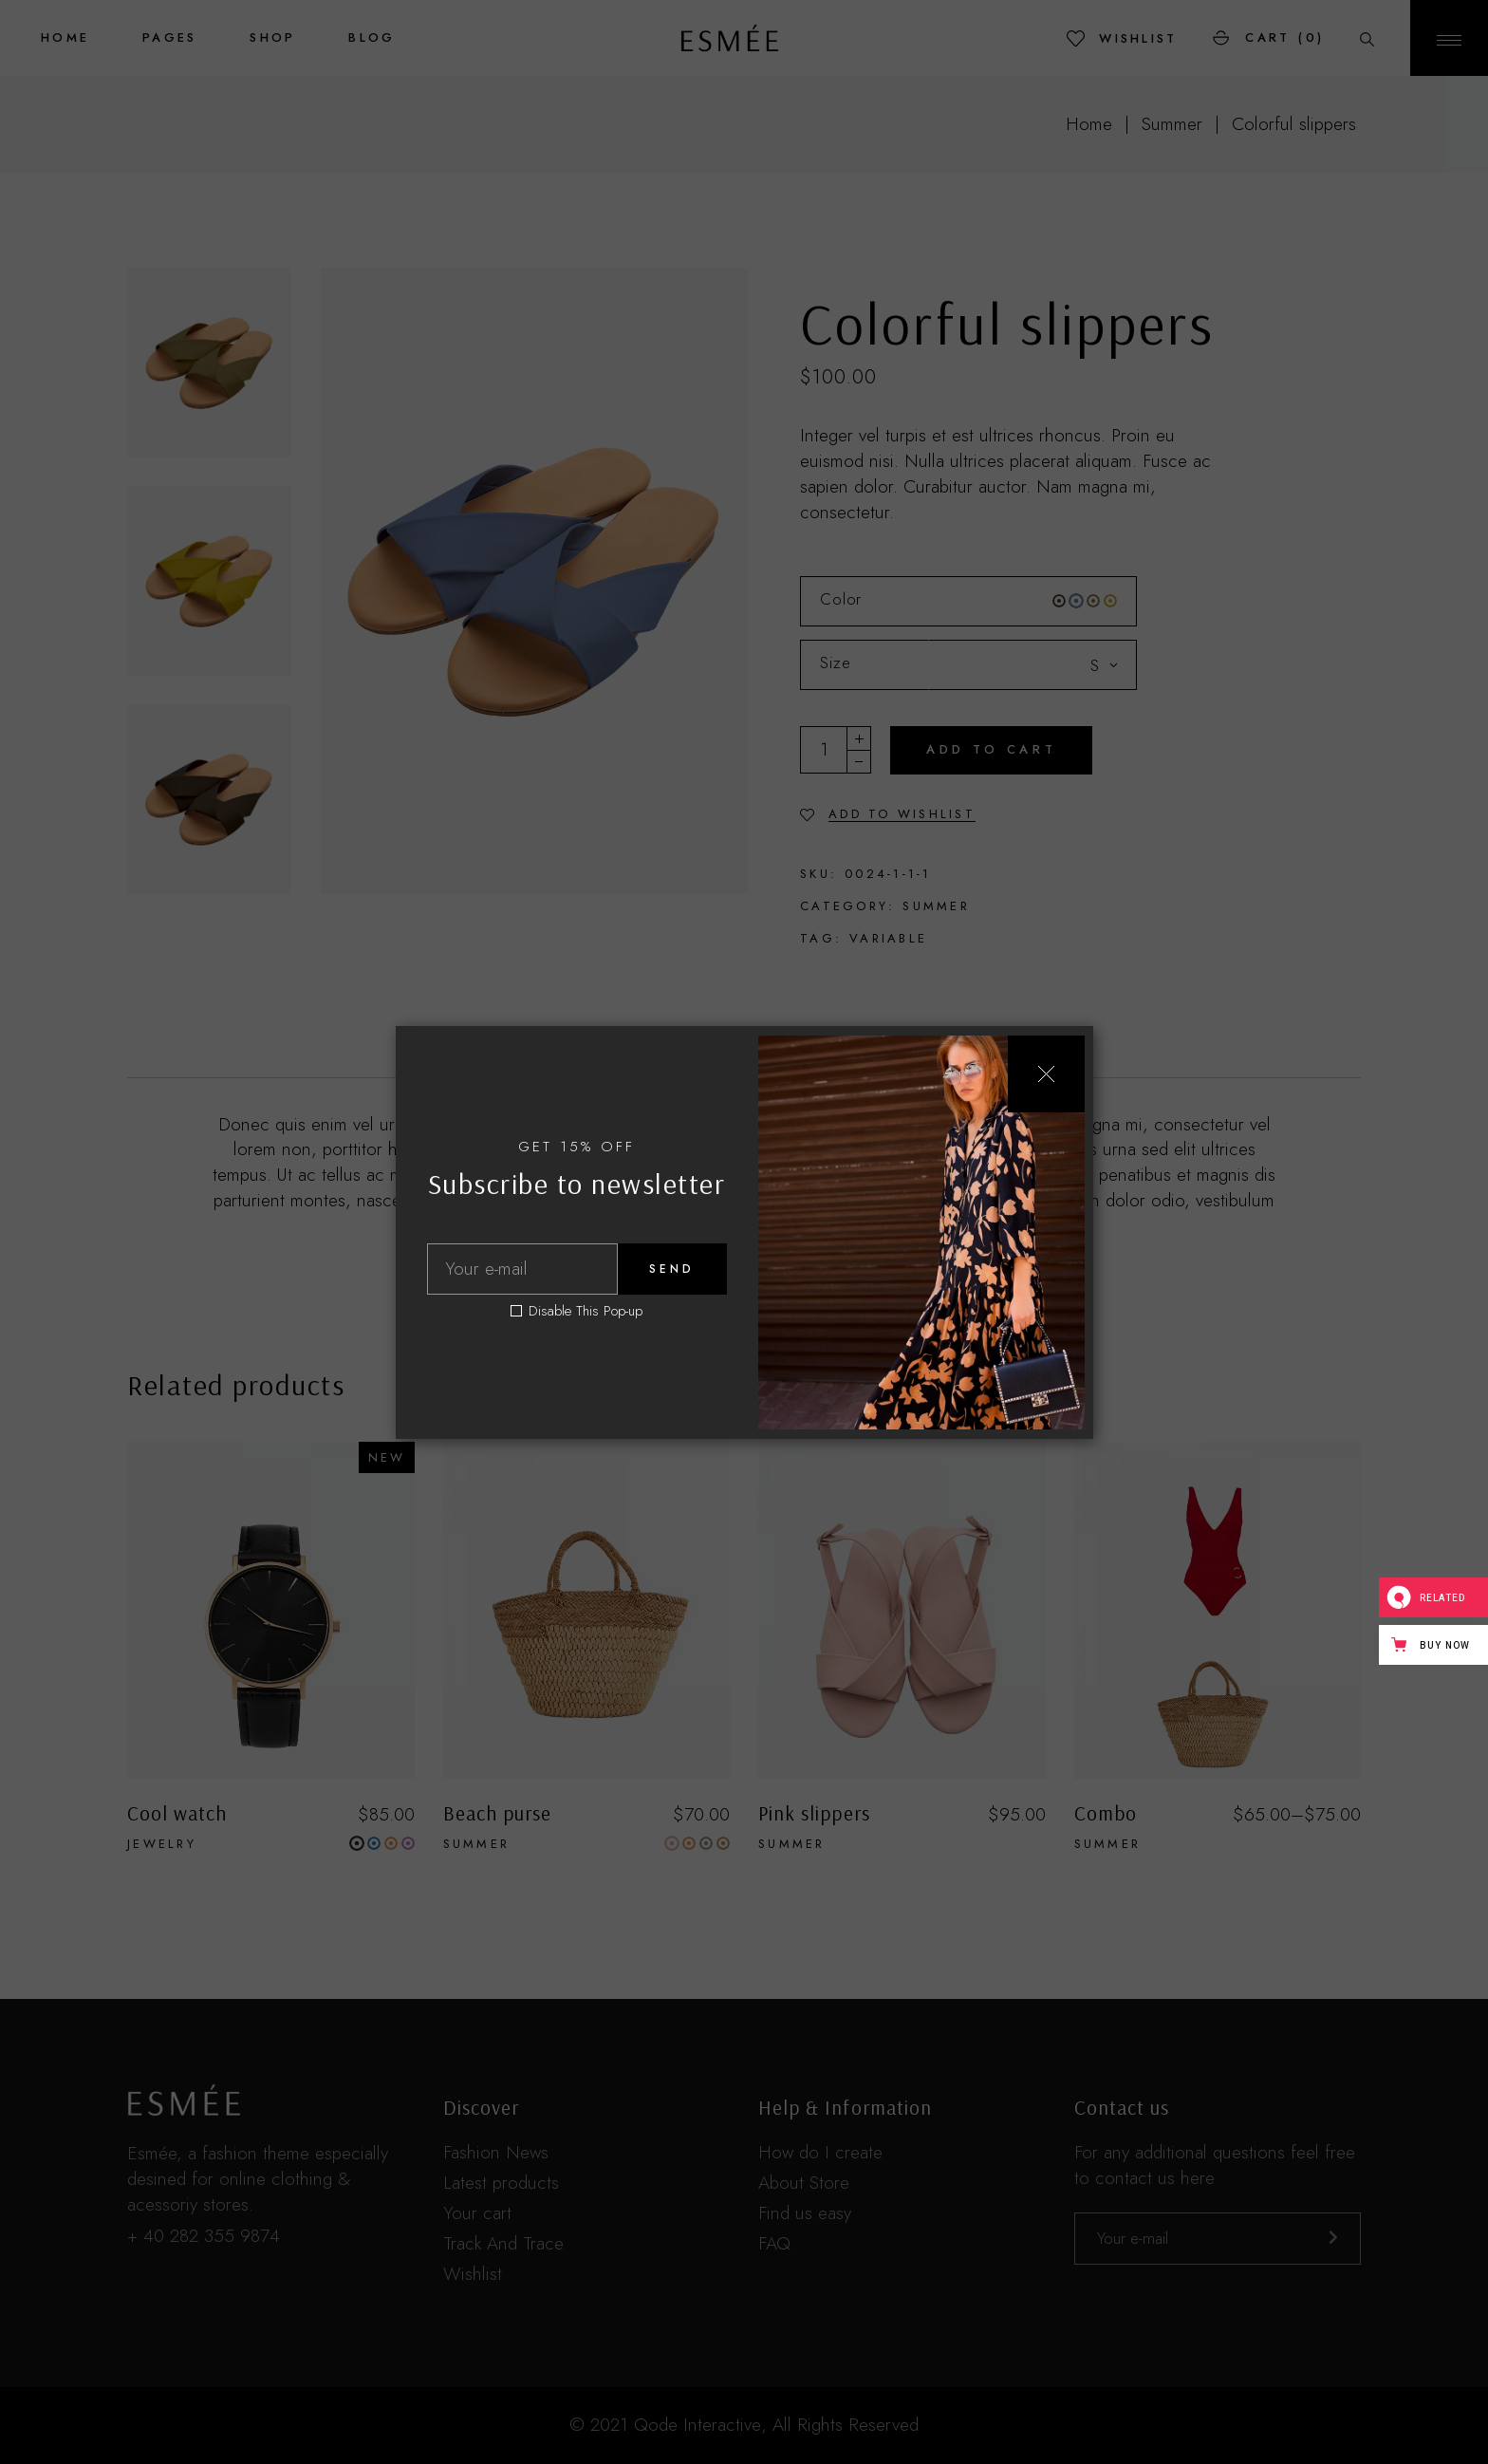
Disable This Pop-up (585, 1311)
